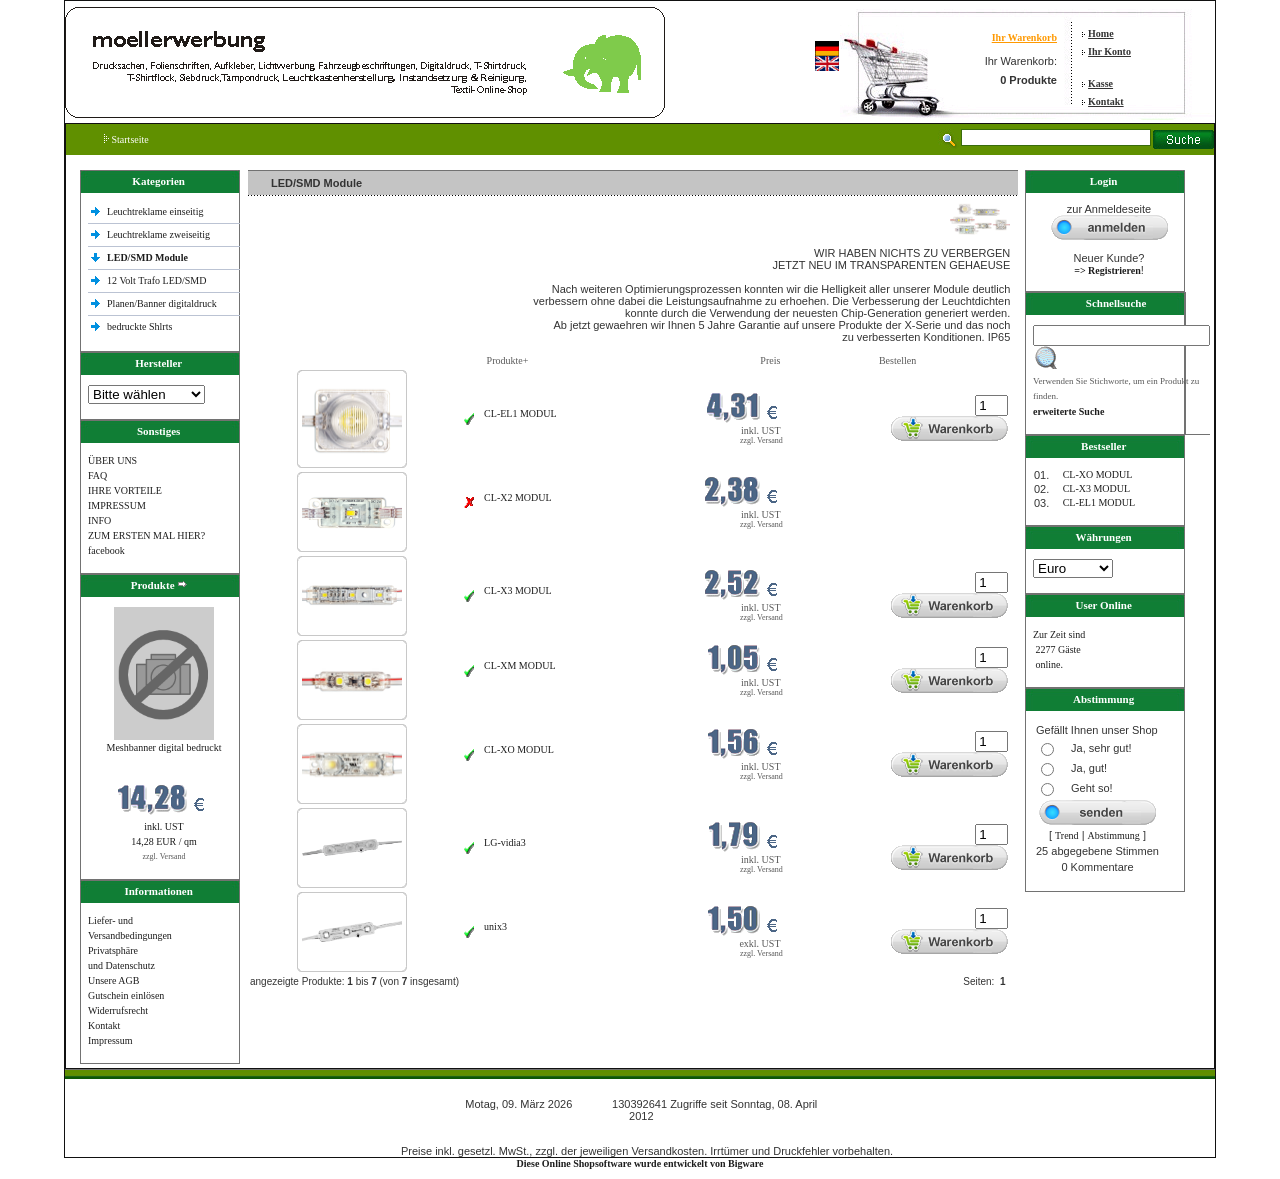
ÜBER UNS (112, 460)
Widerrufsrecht (118, 1010)
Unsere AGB (113, 980)
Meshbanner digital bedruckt (164, 747)
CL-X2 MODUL (518, 497)
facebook (106, 550)
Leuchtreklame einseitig (156, 211)
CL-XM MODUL (519, 665)
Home (1101, 33)
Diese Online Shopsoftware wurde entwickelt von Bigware (640, 1163)
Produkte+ (508, 360)
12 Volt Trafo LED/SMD (156, 280)
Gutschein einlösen (126, 995)
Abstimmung (1114, 835)
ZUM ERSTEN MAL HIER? (146, 535)
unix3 (495, 926)
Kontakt (1106, 101)
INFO (99, 520)
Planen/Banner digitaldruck (162, 303)
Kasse (1100, 83)
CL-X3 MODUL (518, 590)
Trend (1067, 835)
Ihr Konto (1109, 51)
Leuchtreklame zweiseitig (160, 234)
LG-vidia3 (505, 842)
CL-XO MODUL (519, 749)
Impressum (110, 1040)
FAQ (97, 475)
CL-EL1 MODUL (520, 413)
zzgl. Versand (164, 856)
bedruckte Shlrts (139, 326)
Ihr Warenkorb (1024, 37)
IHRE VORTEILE (125, 490)
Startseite (126, 139)
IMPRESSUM (117, 505)
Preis (770, 360)
